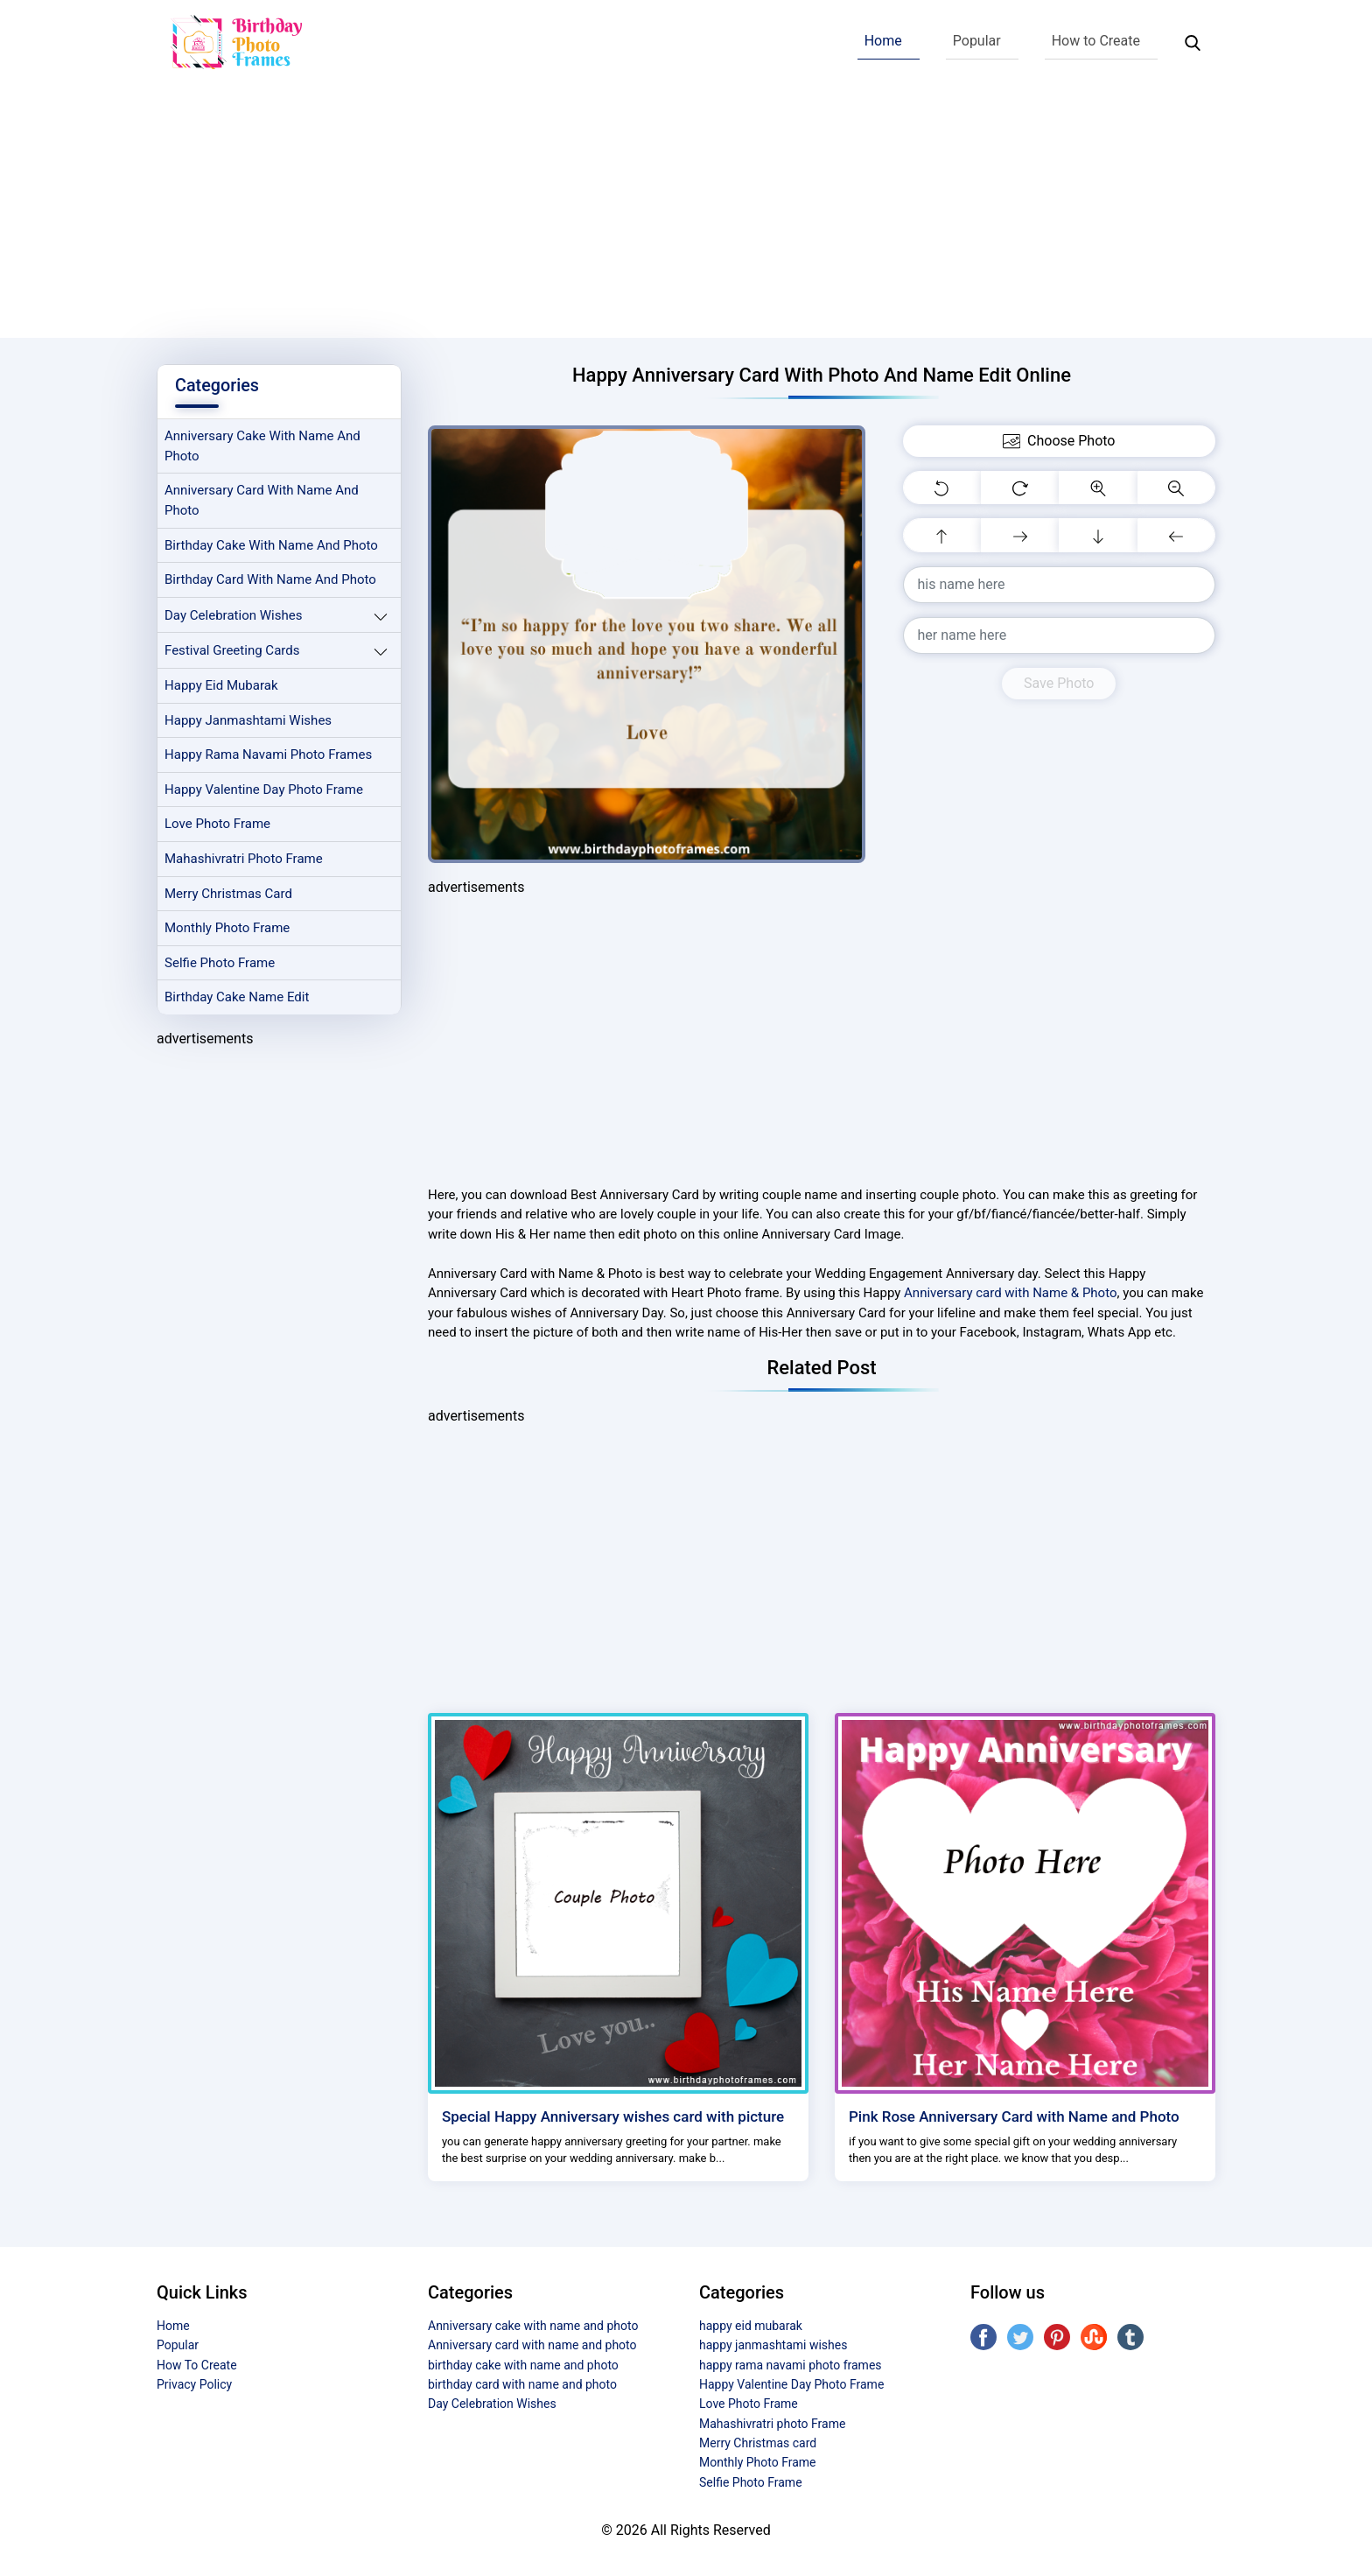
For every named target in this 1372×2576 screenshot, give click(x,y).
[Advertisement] (686, 215)
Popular (977, 40)
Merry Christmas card (229, 896)
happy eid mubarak (221, 687)
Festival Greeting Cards (232, 652)
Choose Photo (1059, 441)
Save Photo (1059, 683)
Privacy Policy (194, 2384)
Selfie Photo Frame (220, 966)
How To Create (197, 2365)
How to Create (1096, 40)
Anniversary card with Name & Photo (1010, 1293)
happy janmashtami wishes (248, 722)
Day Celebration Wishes (234, 616)
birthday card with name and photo (271, 581)
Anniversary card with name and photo (262, 501)
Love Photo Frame (217, 827)
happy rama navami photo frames (269, 757)
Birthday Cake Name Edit (237, 1001)
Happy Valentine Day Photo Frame (264, 792)
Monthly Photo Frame (227, 931)
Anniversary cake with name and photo (263, 447)
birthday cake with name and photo (272, 546)
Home (883, 40)
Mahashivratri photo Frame (244, 861)
